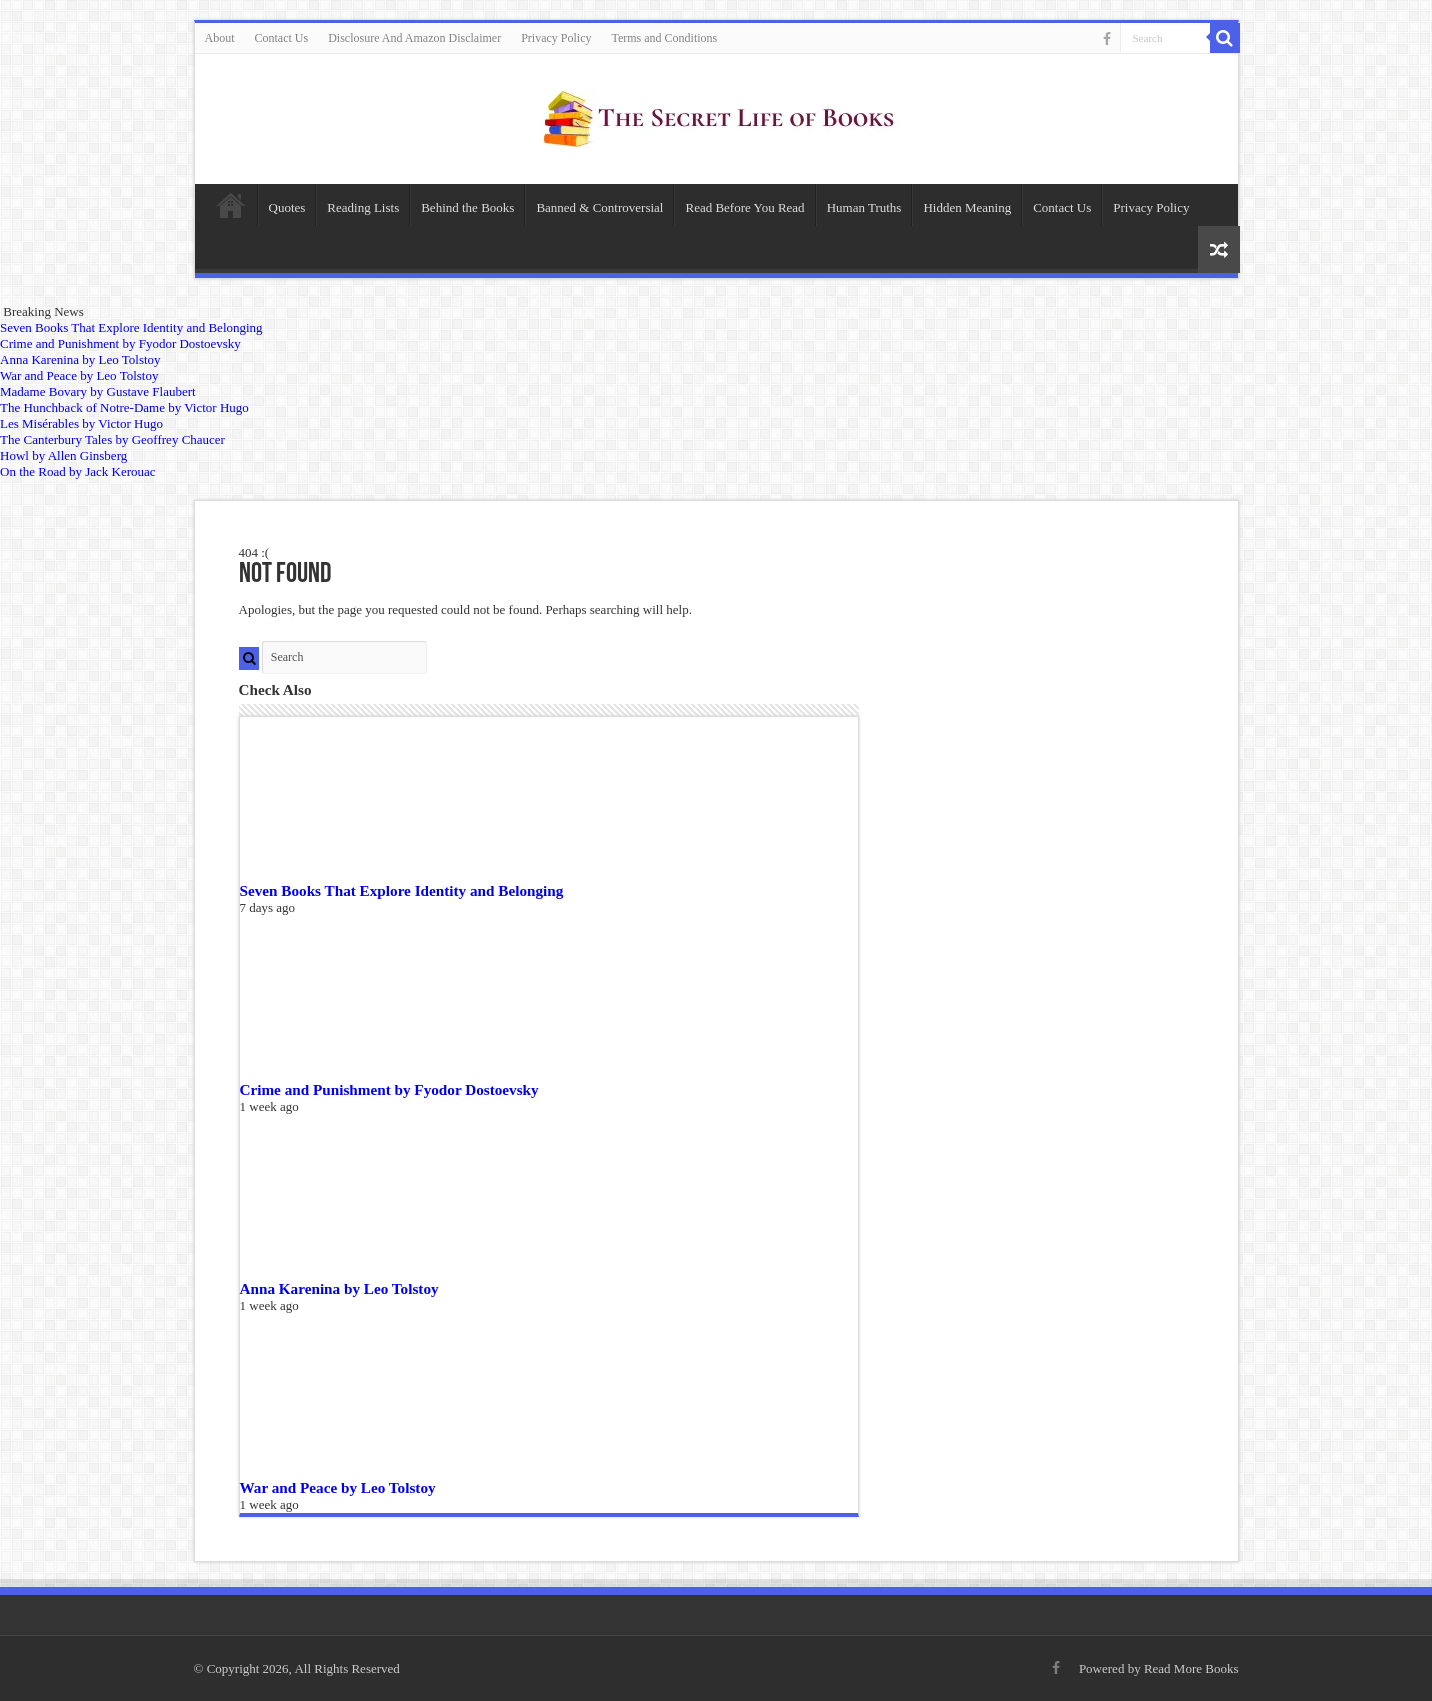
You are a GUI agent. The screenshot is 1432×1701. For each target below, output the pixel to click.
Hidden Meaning (967, 207)
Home (231, 205)
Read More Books (1191, 1668)
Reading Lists (363, 207)
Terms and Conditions (664, 38)
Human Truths (864, 207)
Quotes (287, 207)
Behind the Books (467, 207)
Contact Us (282, 38)
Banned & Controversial (599, 207)
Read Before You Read (744, 207)
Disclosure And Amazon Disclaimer (414, 38)
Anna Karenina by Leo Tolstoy (339, 1288)
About (220, 38)
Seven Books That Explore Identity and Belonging (402, 890)
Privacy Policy (556, 38)
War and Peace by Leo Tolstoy (338, 1487)
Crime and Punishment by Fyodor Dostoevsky (389, 1089)
